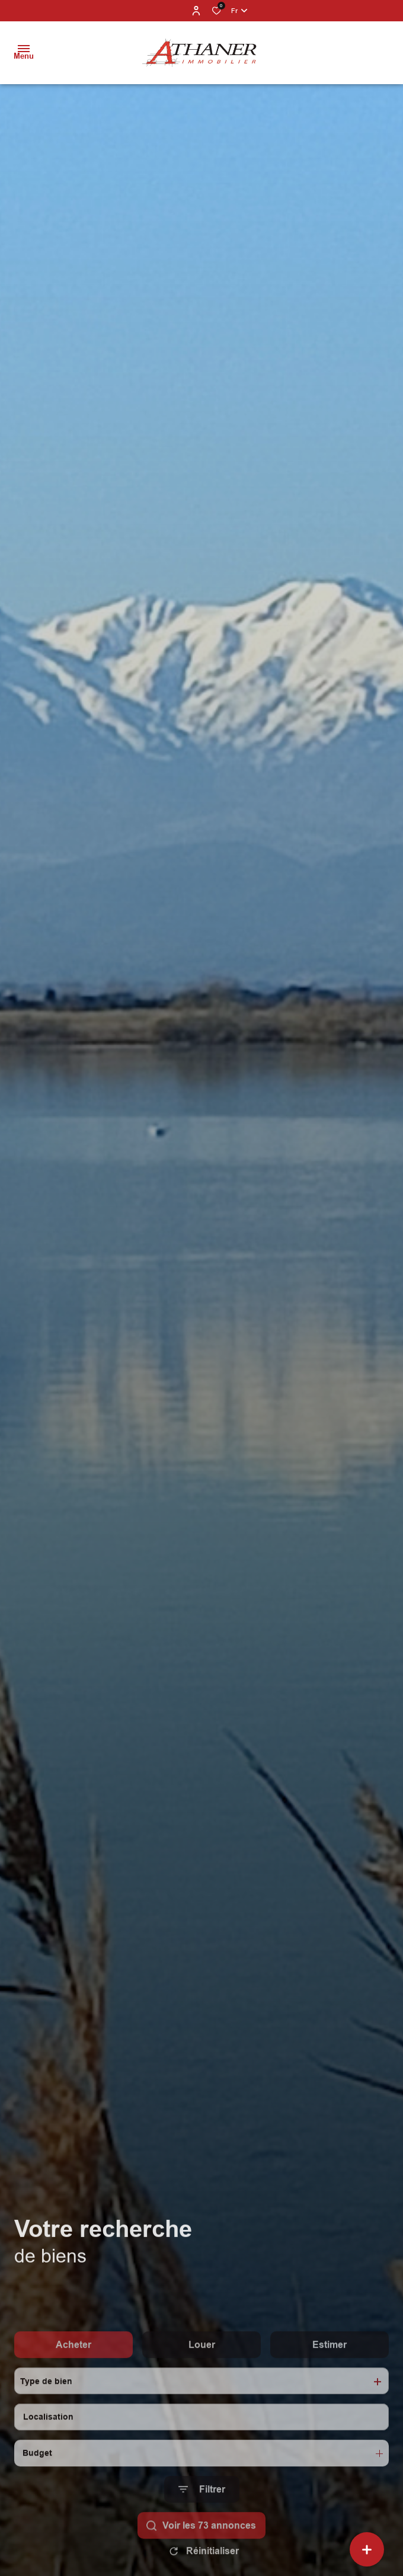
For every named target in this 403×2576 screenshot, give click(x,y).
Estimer (329, 2379)
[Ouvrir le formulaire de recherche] (201, 2523)
